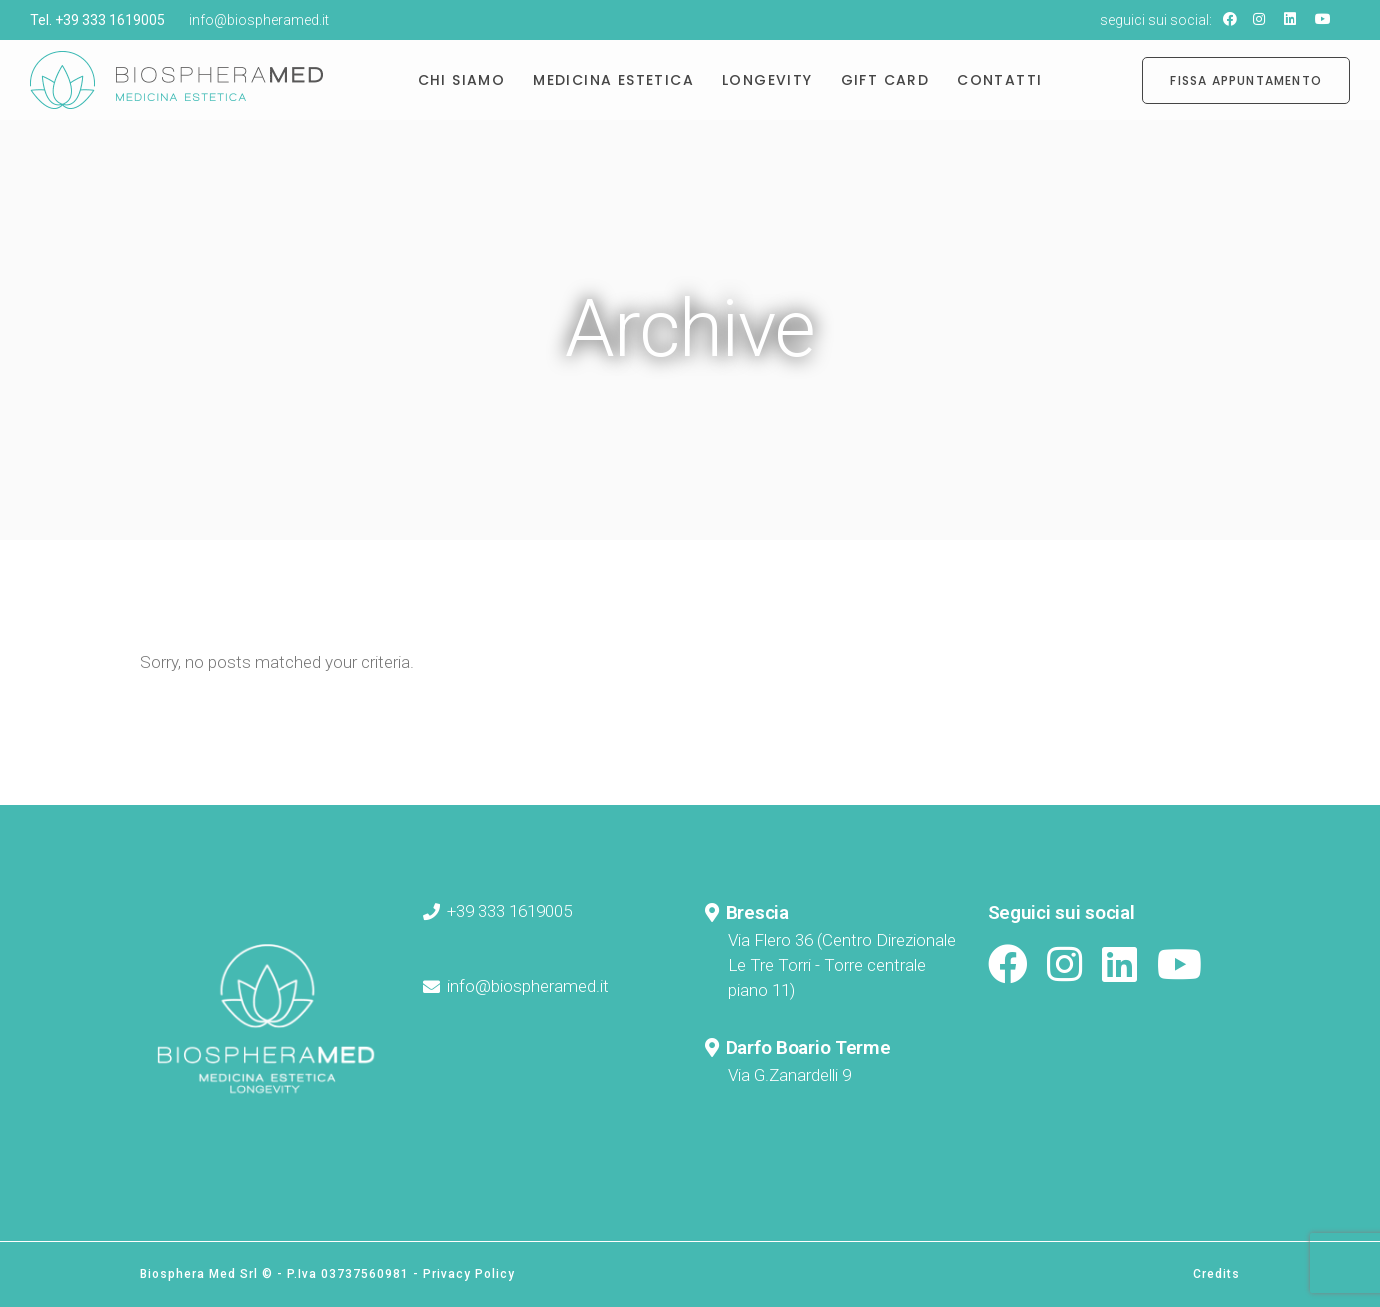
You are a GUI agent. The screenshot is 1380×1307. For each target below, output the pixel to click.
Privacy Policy (469, 1274)
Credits (1216, 1274)
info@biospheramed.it (259, 20)
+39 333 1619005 (110, 20)
